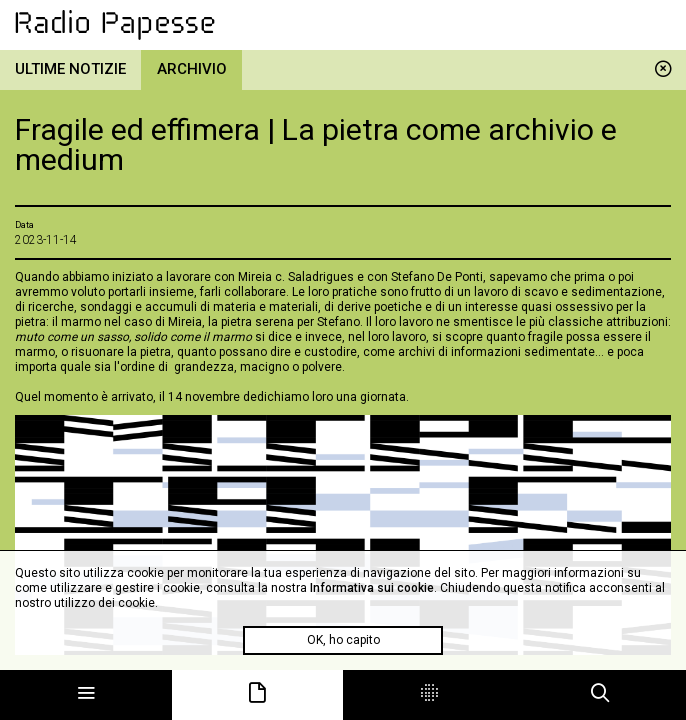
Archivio (192, 69)
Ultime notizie (70, 69)
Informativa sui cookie (372, 588)
